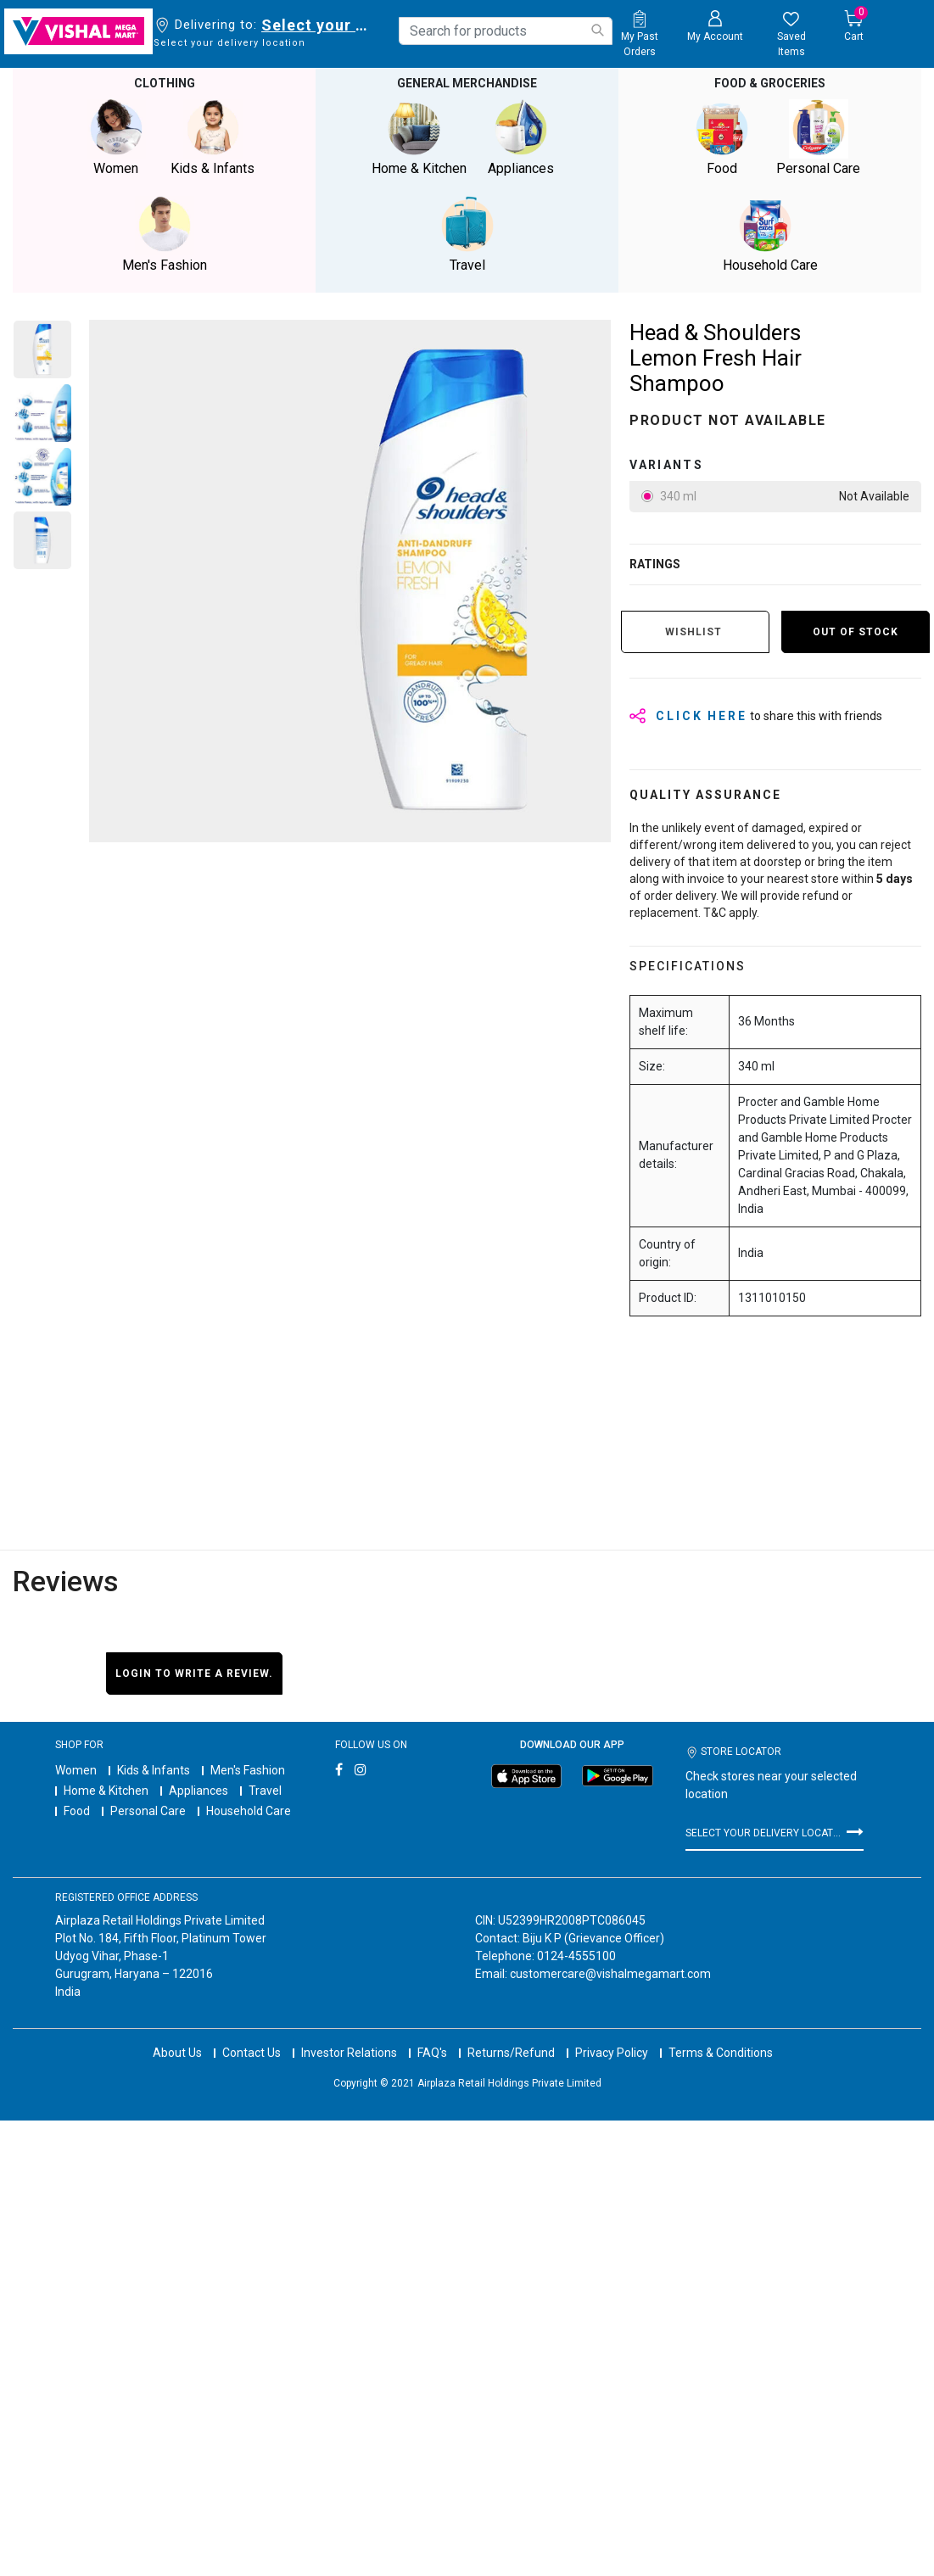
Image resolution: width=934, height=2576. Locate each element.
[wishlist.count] (790, 34)
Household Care (248, 1811)
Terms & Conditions (720, 2037)
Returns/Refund (511, 2037)
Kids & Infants (153, 1770)
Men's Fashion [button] (164, 234)
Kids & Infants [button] (213, 137)
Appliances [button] (520, 137)
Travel (265, 1790)
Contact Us (251, 2037)
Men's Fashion (247, 1770)
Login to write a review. (194, 1673)
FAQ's (432, 2037)
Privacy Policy (611, 2037)
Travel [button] (467, 234)
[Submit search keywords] (597, 30)
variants (666, 465)
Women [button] (116, 137)
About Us (177, 2037)
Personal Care (148, 1811)
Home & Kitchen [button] (419, 137)
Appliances (198, 1790)
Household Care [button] (770, 234)
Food (77, 1811)
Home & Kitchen (106, 1790)
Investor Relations (349, 2037)
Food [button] (722, 137)
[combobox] (505, 31)
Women (76, 1770)
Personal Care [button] (818, 137)
